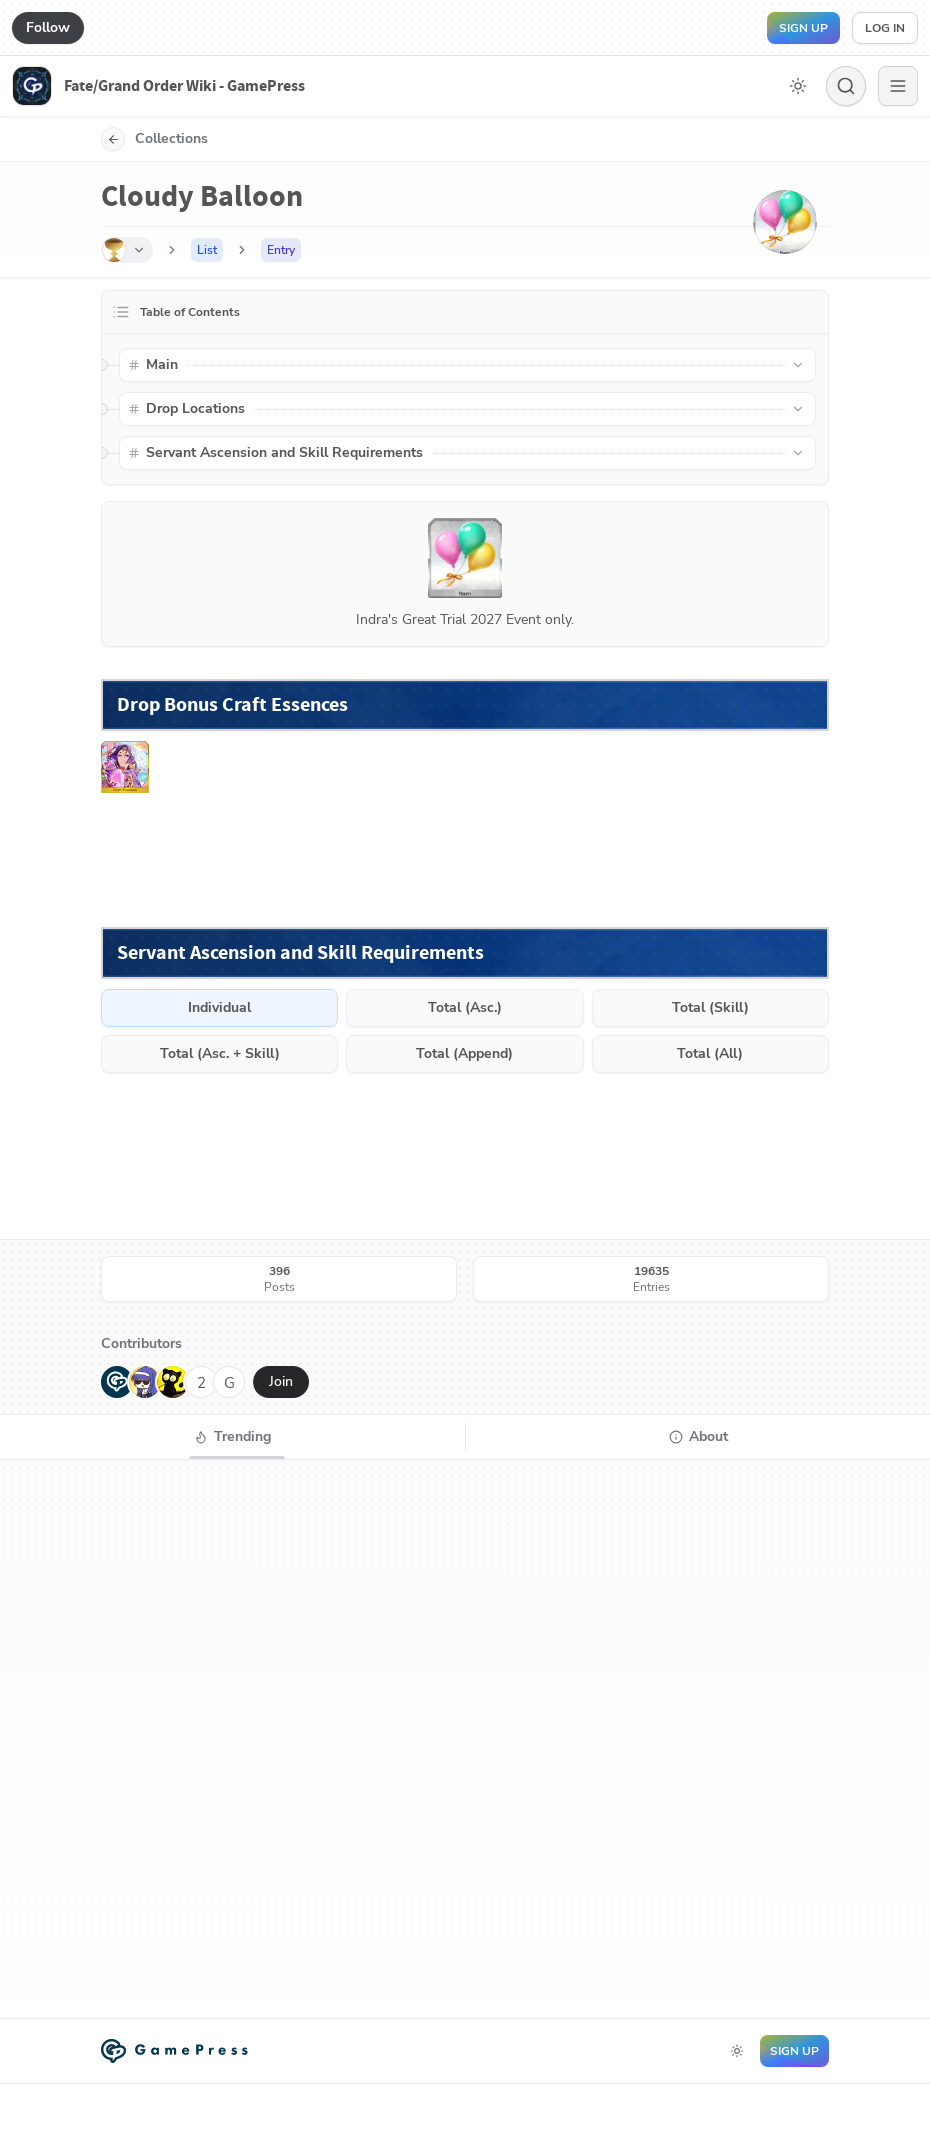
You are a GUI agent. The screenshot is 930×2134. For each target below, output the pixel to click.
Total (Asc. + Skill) (220, 1053)
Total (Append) (464, 1053)
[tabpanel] (465, 1739)
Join (281, 1381)
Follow (48, 27)
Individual (219, 1007)
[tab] (232, 1437)
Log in (885, 28)
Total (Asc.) (465, 1007)
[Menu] (898, 86)
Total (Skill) (710, 1007)
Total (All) (710, 1053)
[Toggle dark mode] (798, 86)
